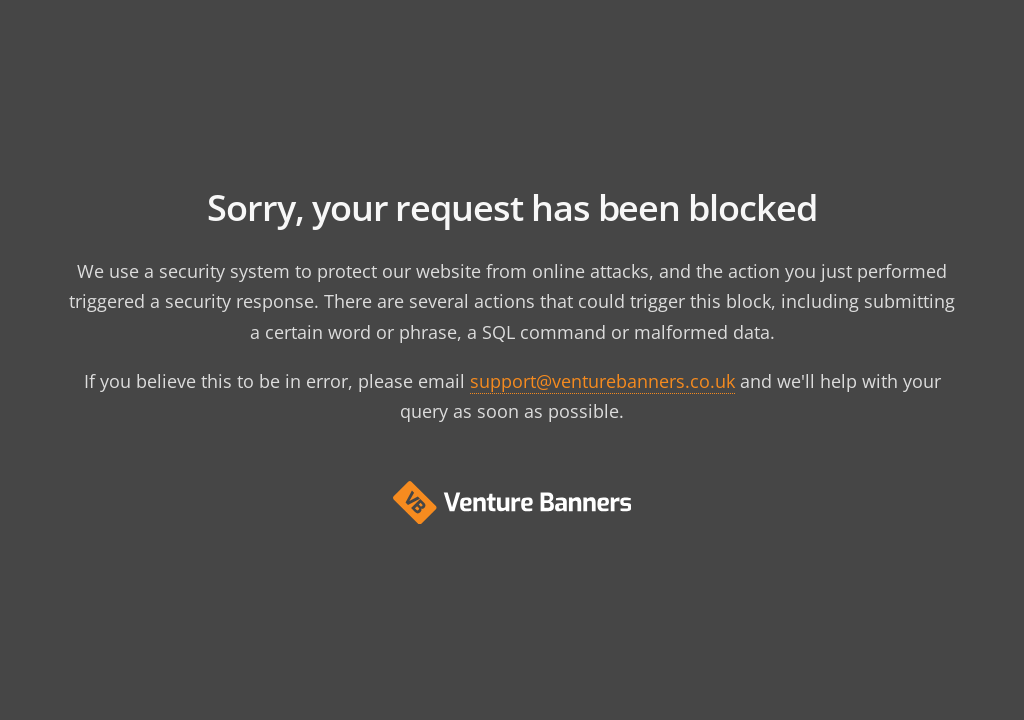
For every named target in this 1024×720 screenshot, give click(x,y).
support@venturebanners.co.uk (602, 381)
